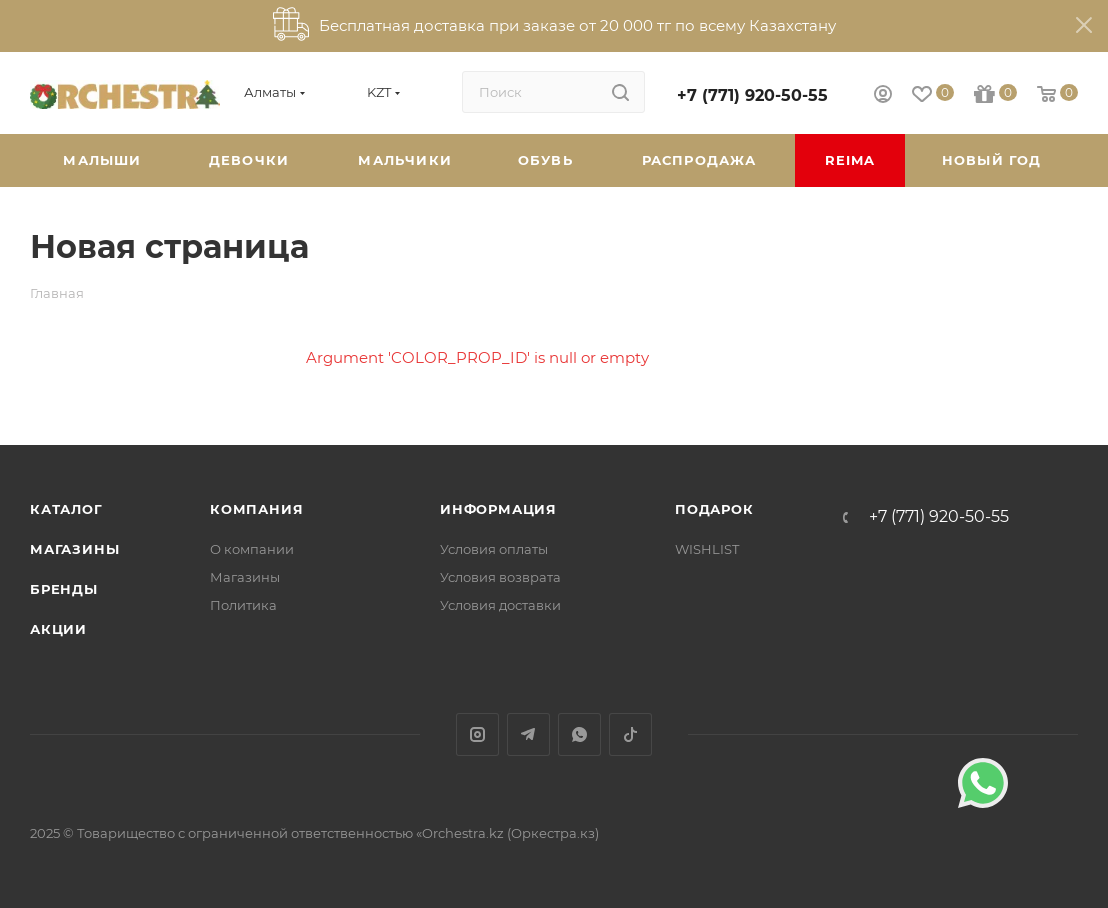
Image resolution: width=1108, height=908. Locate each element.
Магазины (74, 549)
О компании (252, 549)
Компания (256, 509)
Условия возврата (500, 577)
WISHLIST (707, 549)
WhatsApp (579, 734)
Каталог (66, 509)
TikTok (630, 734)
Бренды (64, 589)
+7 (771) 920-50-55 (752, 95)
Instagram (477, 734)
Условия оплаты (494, 549)
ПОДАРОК (714, 509)
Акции (58, 629)
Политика (243, 605)
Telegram (528, 734)
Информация (498, 509)
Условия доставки (500, 605)
